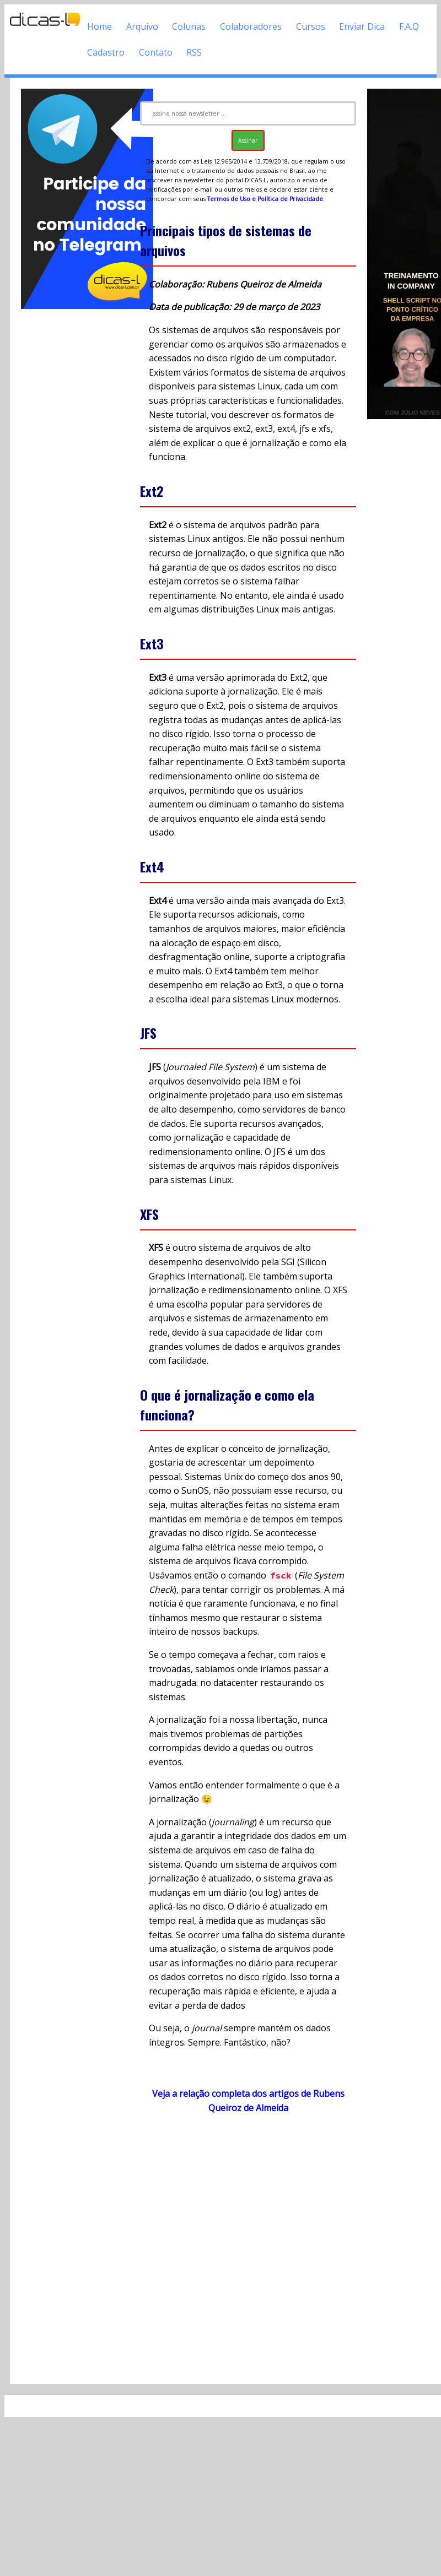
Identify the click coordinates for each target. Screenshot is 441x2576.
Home (99, 26)
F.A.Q (409, 26)
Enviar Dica (362, 26)
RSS (194, 52)
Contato (156, 52)
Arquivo (142, 26)
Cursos (310, 26)
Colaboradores (251, 26)
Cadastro (106, 52)
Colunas (189, 26)
